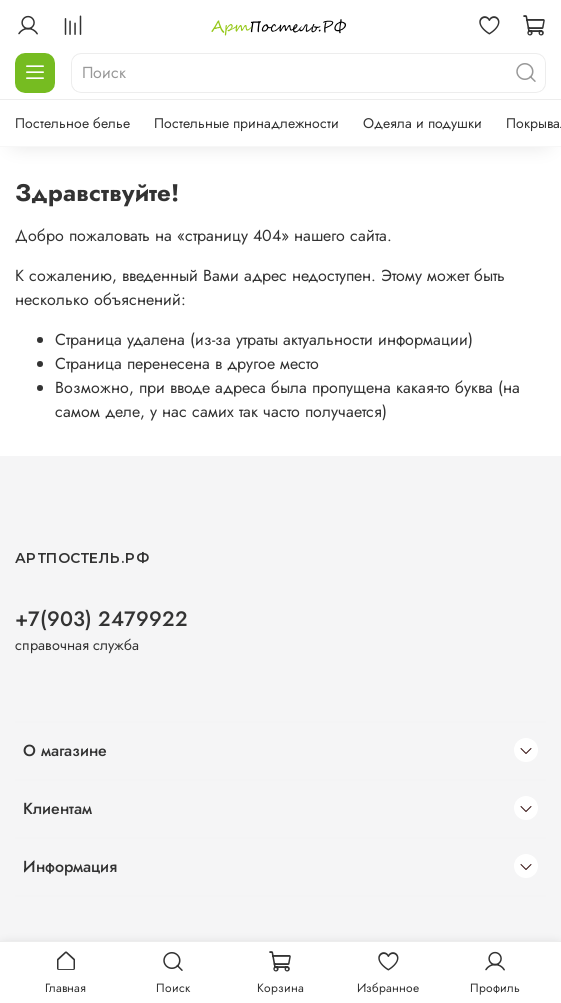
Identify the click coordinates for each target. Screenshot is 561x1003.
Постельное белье (72, 123)
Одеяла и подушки (422, 123)
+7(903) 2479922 (101, 619)
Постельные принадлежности (246, 123)
